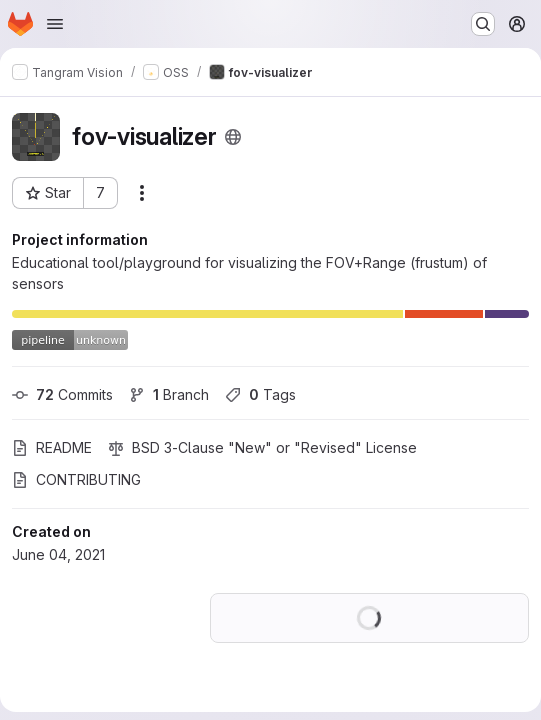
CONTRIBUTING (76, 479)
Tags (260, 394)
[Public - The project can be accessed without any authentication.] (233, 137)
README (52, 447)
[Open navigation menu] (55, 24)
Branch (169, 394)
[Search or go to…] (483, 24)
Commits (62, 394)
